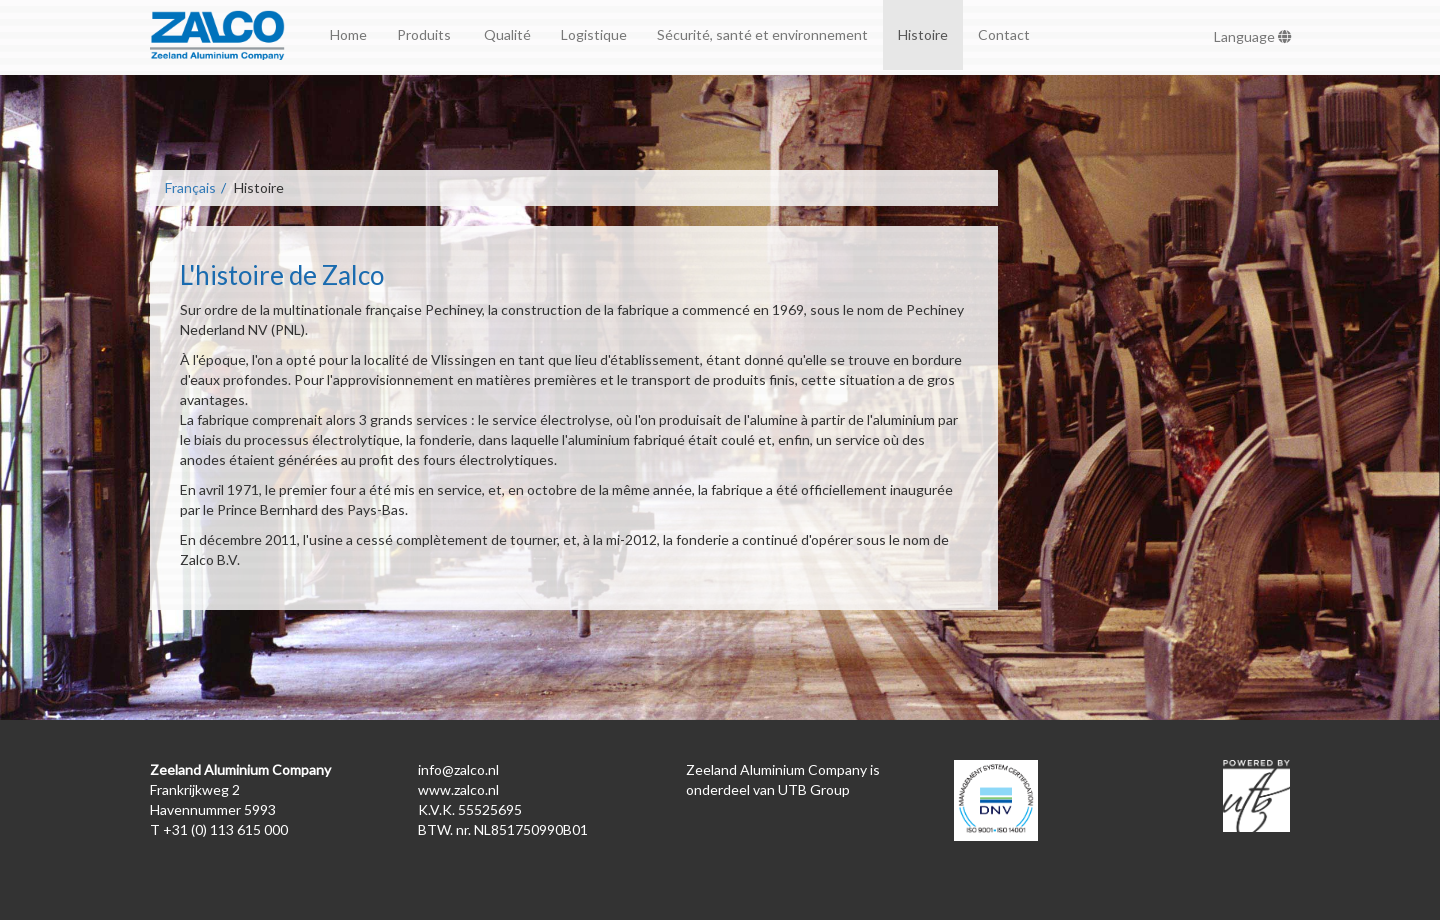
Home (348, 34)
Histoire (923, 34)
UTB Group (814, 789)
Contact (1004, 34)
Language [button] (1253, 36)
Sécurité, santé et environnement (762, 34)
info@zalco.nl (458, 769)
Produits (425, 34)
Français (190, 187)
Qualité (507, 34)
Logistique (594, 34)
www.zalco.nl (458, 789)
